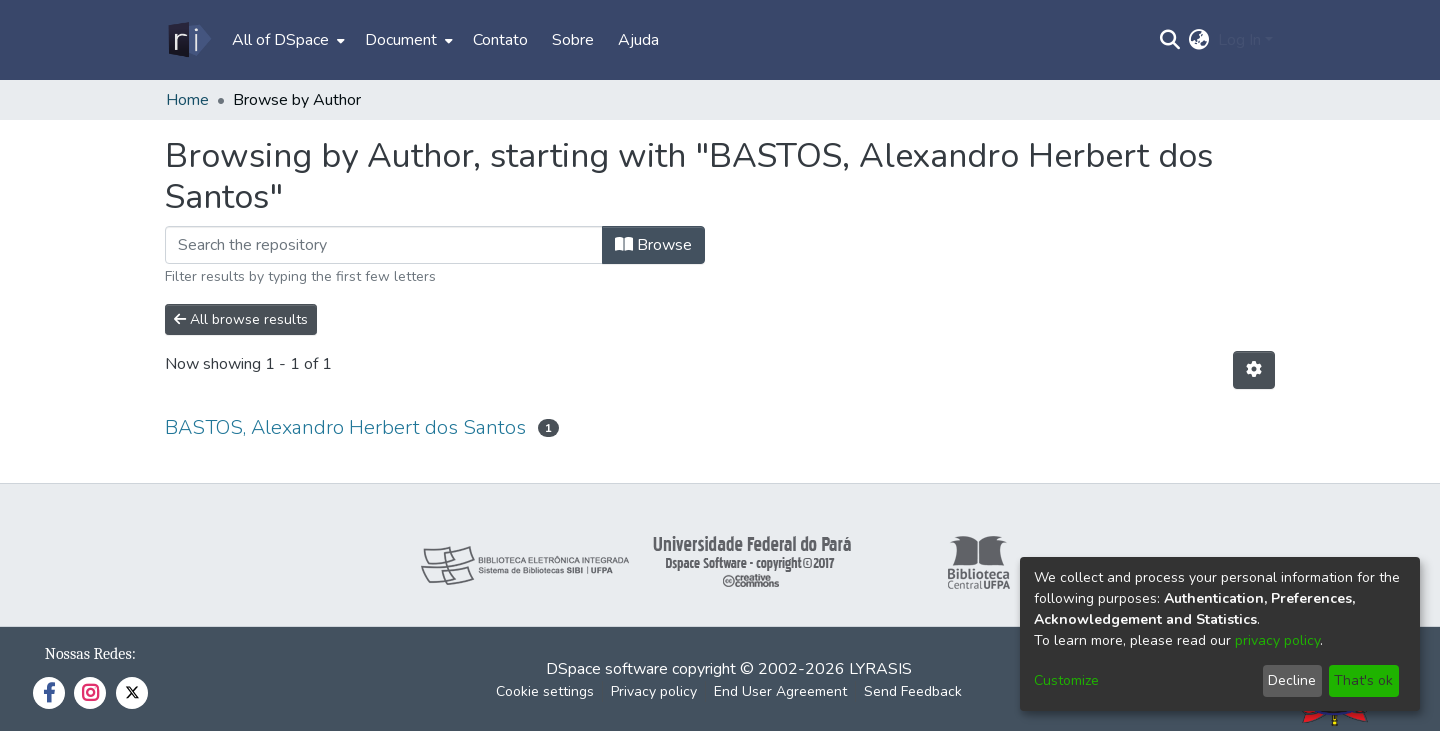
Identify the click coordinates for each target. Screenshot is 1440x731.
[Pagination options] (1254, 370)
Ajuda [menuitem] (638, 40)
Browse (653, 245)
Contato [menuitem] (500, 40)
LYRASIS (880, 669)
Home (187, 100)
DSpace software (607, 669)
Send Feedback (913, 691)
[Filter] (384, 245)
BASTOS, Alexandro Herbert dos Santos (345, 427)
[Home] (188, 40)
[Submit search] (1170, 40)
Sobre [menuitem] (573, 40)
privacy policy (1277, 640)
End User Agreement (780, 691)
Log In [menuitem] (1239, 40)
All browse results (241, 319)
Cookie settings (545, 691)
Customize (1066, 680)
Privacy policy (654, 691)
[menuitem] (286, 40)
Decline (1292, 680)
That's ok (1363, 680)
